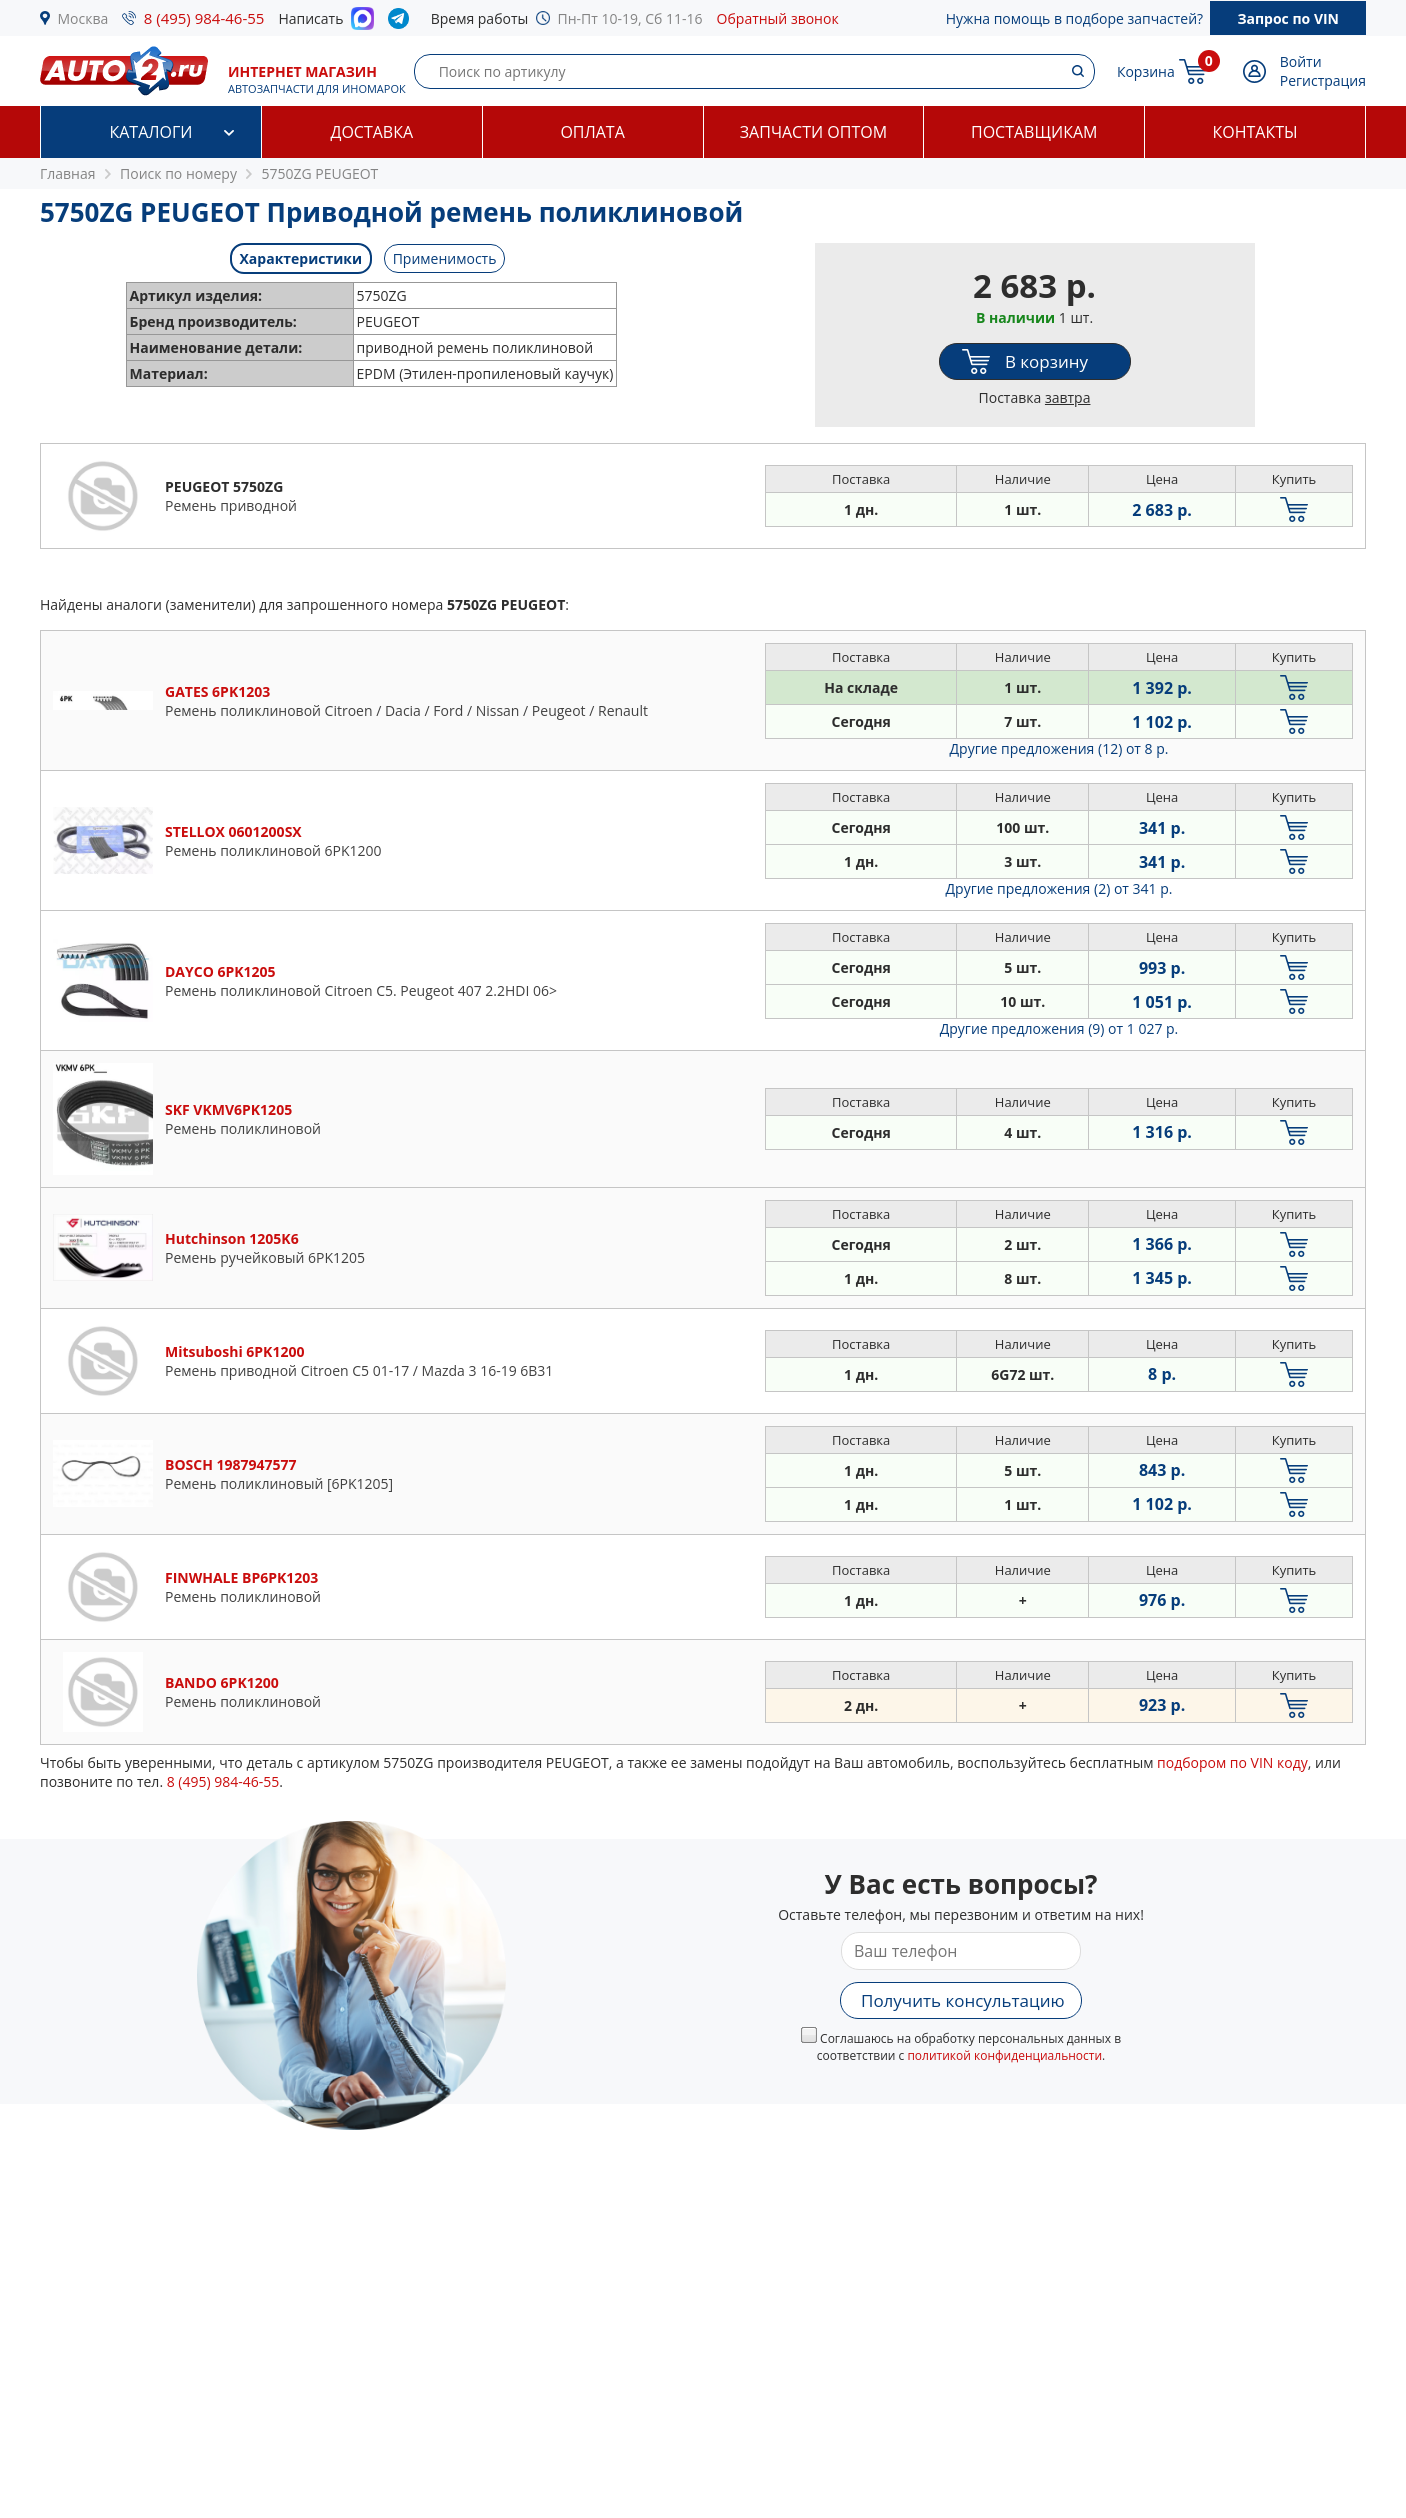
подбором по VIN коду (1232, 1762)
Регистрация (1323, 80)
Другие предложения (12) (1059, 748)
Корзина (1146, 71)
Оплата (592, 132)
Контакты (1255, 132)
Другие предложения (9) (1059, 1028)
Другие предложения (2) (1059, 888)
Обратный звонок (778, 18)
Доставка (371, 132)
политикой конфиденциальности (1004, 2055)
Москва (83, 18)
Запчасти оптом (813, 132)
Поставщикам (1034, 132)
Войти (1301, 61)
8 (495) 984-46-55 (204, 18)
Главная (68, 173)
